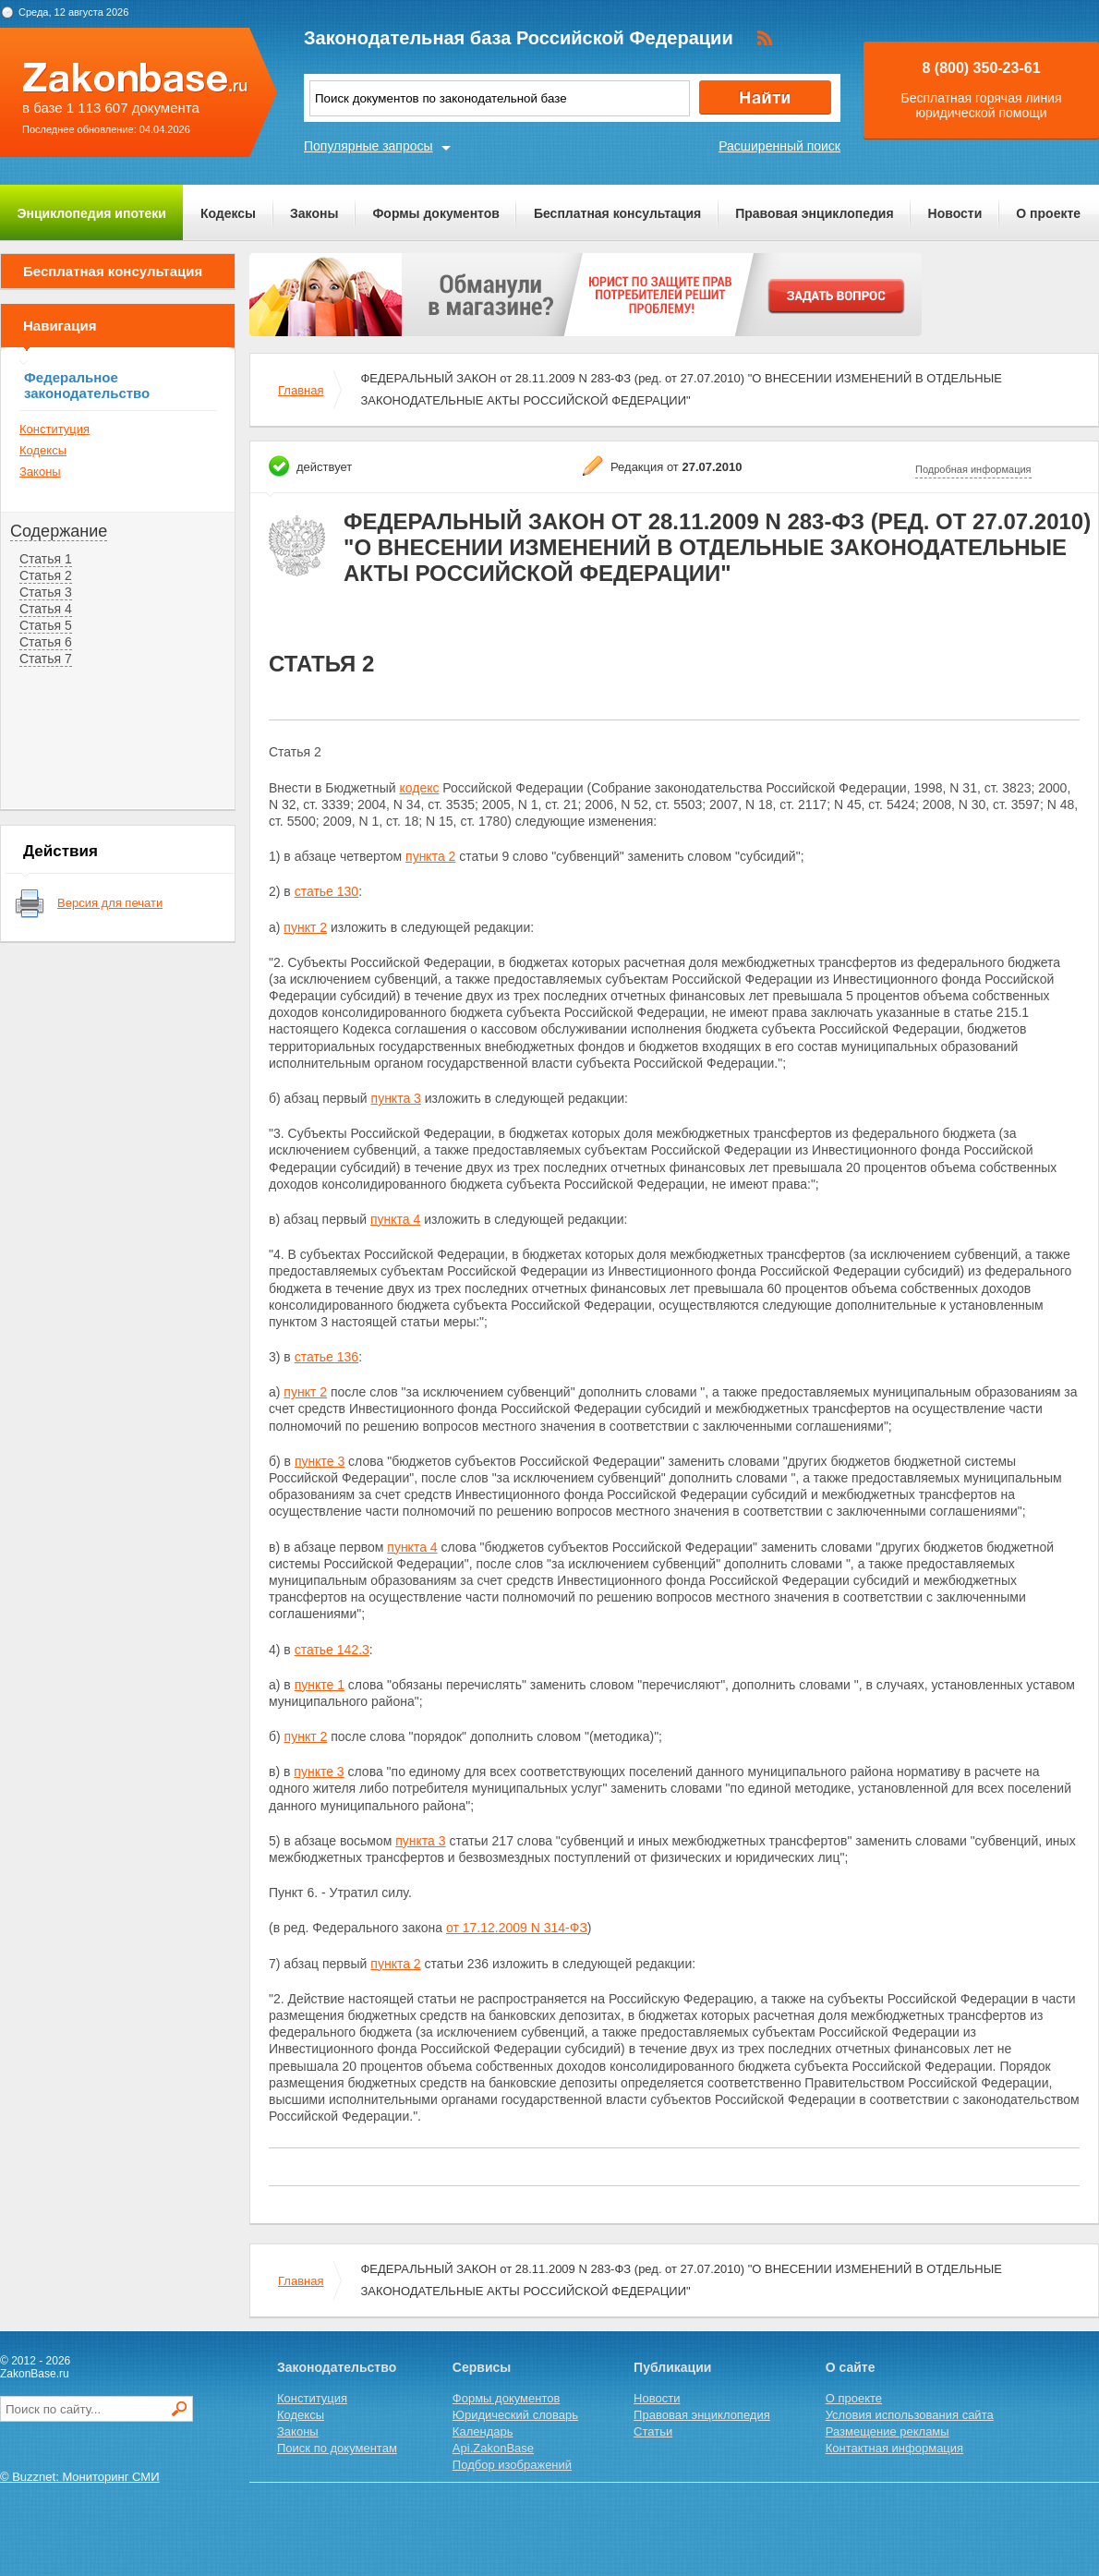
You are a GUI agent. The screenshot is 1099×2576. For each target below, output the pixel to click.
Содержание (58, 531)
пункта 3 (396, 1098)
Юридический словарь (515, 2415)
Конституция (54, 429)
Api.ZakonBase (493, 2448)
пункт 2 (305, 927)
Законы (314, 213)
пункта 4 (395, 1219)
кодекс (419, 787)
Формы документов (436, 213)
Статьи (653, 2431)
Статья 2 (45, 575)
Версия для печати (110, 903)
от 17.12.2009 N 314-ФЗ (516, 1927)
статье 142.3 (332, 1649)
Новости (955, 213)
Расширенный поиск (779, 146)
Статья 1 (45, 558)
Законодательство (336, 2367)
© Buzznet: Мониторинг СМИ (80, 2477)
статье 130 (326, 891)
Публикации (672, 2367)
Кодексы (228, 213)
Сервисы (482, 2367)
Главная (300, 390)
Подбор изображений (512, 2465)
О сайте (851, 2367)
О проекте (1048, 213)
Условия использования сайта (910, 2415)
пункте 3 (319, 1461)
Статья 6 (45, 642)
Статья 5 (45, 625)
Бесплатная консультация (617, 213)
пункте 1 (319, 1684)
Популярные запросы (368, 146)
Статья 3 (45, 592)
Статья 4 (45, 608)
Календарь (483, 2431)
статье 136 (326, 1356)
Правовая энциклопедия (814, 213)
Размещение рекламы (887, 2431)
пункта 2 (430, 856)
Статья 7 (45, 658)
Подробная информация (973, 469)
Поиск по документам (337, 2448)
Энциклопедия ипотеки (92, 213)
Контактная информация (894, 2448)
